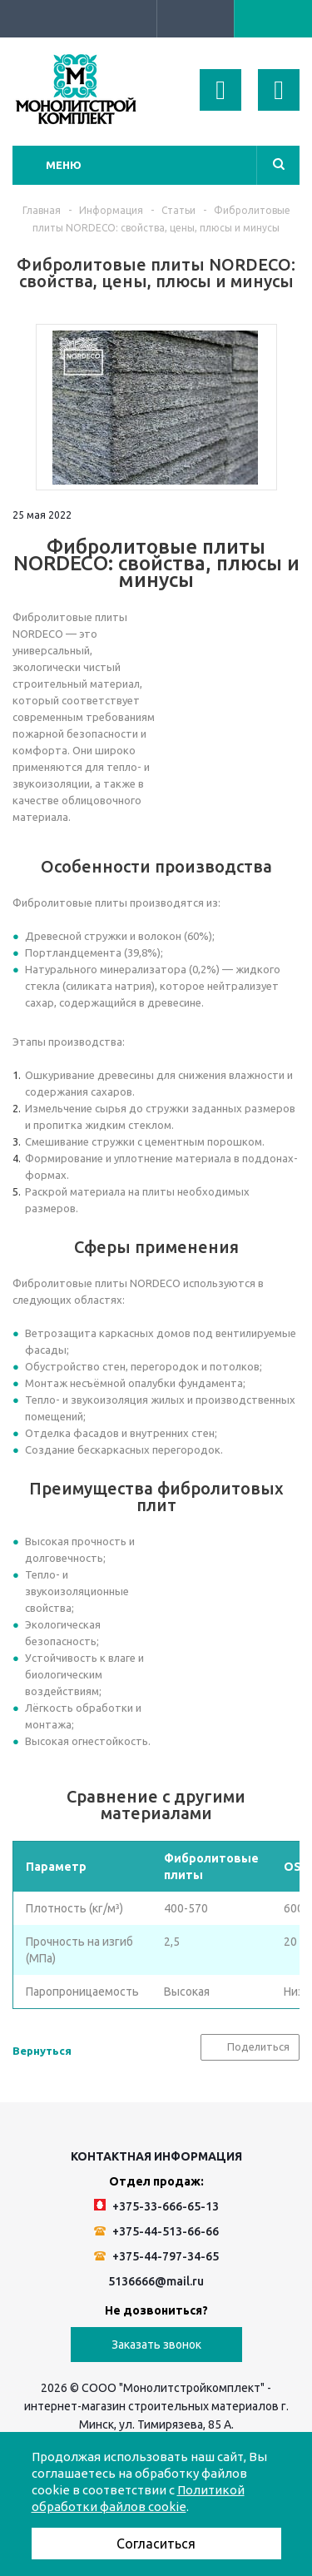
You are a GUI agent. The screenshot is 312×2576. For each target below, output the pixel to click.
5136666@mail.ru (156, 2281)
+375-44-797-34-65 (156, 2256)
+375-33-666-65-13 (156, 2206)
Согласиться (156, 2543)
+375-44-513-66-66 (156, 2231)
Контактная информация (156, 2156)
